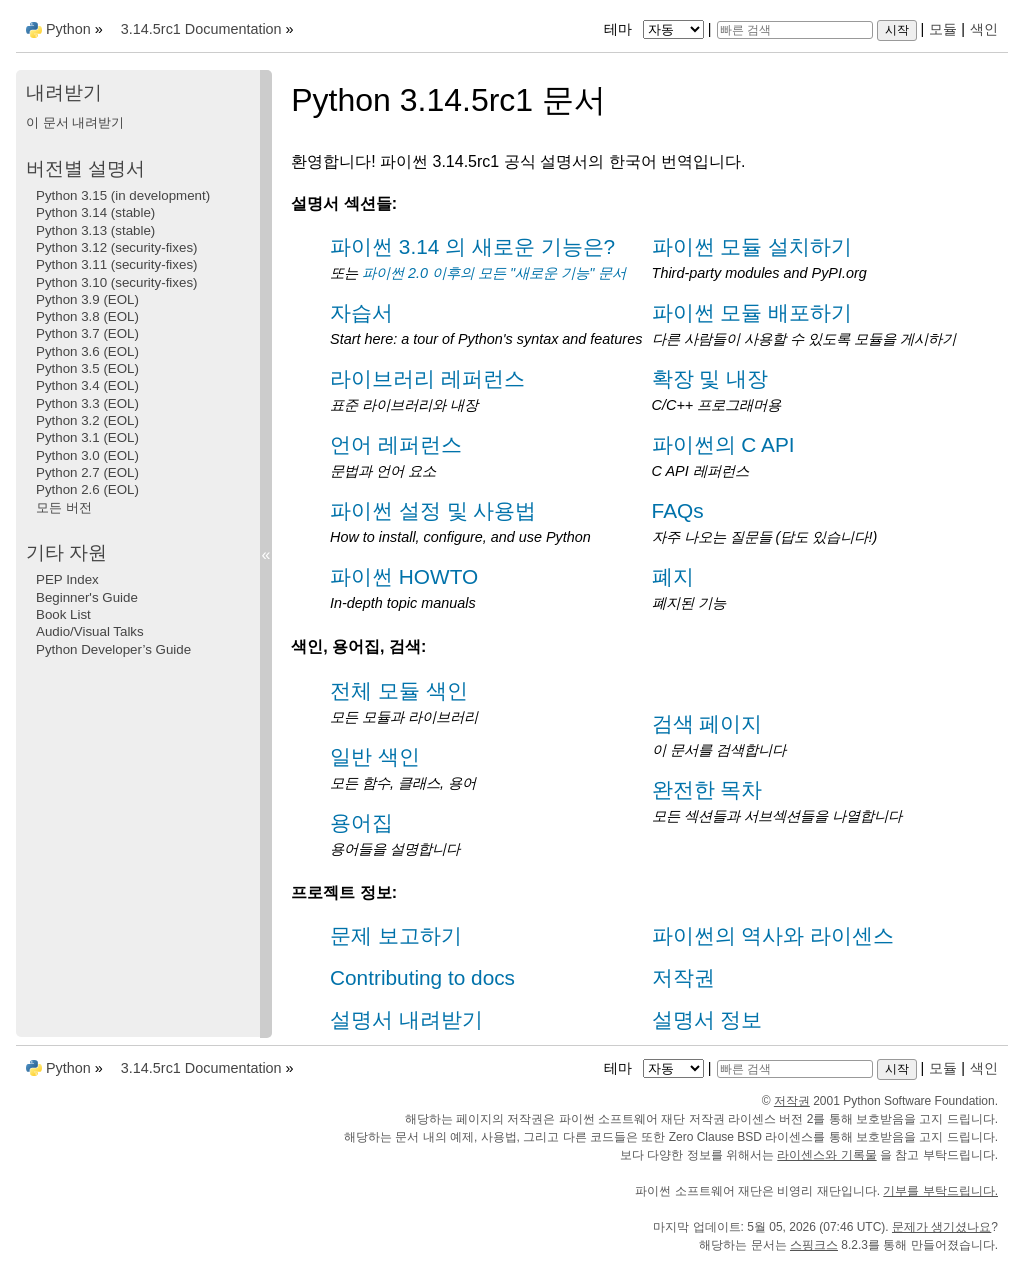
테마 (656, 29)
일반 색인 (375, 756)
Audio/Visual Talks (90, 631)
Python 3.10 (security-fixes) (116, 282)
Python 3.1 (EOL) (87, 437)
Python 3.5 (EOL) (87, 368)
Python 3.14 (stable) (95, 212)
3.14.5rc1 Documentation (201, 29)
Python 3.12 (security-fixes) (116, 247)
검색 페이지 (707, 723)
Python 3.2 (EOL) (87, 420)
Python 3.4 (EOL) (87, 385)
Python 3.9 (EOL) (87, 299)
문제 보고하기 (396, 935)
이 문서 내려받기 (75, 122)
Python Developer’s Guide (113, 649)
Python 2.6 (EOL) (87, 489)
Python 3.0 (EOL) (87, 455)
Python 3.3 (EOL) (87, 403)
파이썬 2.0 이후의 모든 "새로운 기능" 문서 (494, 273)
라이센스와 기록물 (826, 1155)
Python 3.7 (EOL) (87, 333)
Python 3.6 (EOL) (87, 351)
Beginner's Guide (87, 597)
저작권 (683, 977)
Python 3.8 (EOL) (87, 316)
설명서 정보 (707, 1019)
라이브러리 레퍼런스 (427, 378)
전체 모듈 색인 (399, 690)
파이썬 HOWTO (404, 576)
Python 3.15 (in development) (123, 195)
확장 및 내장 (710, 378)
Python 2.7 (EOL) (87, 472)
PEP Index (67, 579)
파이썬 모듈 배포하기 (752, 312)
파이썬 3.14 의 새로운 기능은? (472, 246)
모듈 (943, 29)
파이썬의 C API (723, 444)
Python (68, 29)
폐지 (673, 576)
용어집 (361, 822)
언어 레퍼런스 (396, 444)
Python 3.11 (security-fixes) (116, 264)
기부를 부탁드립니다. (940, 1191)
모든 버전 (64, 507)
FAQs (678, 510)
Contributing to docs (422, 977)
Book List (63, 614)
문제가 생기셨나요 (941, 1227)
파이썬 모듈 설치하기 (752, 246)
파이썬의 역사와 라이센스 (773, 935)
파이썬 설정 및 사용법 (433, 510)
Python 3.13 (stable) (95, 230)
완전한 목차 (707, 789)
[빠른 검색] (795, 30)
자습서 (361, 312)
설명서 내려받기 (406, 1019)
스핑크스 (814, 1245)
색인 (984, 29)
